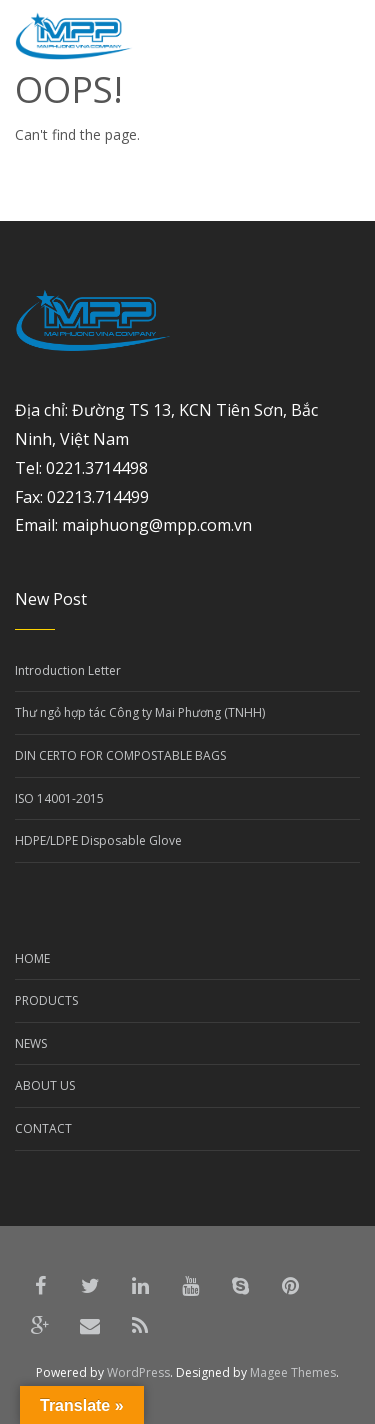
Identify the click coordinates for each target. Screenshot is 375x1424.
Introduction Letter (68, 670)
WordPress (138, 1372)
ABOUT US (45, 1085)
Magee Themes (293, 1372)
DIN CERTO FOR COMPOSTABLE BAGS (120, 755)
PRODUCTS (46, 1000)
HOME (32, 958)
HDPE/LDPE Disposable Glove (98, 840)
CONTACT (43, 1128)
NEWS (31, 1043)
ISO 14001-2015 (59, 798)
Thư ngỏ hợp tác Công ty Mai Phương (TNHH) (140, 712)
